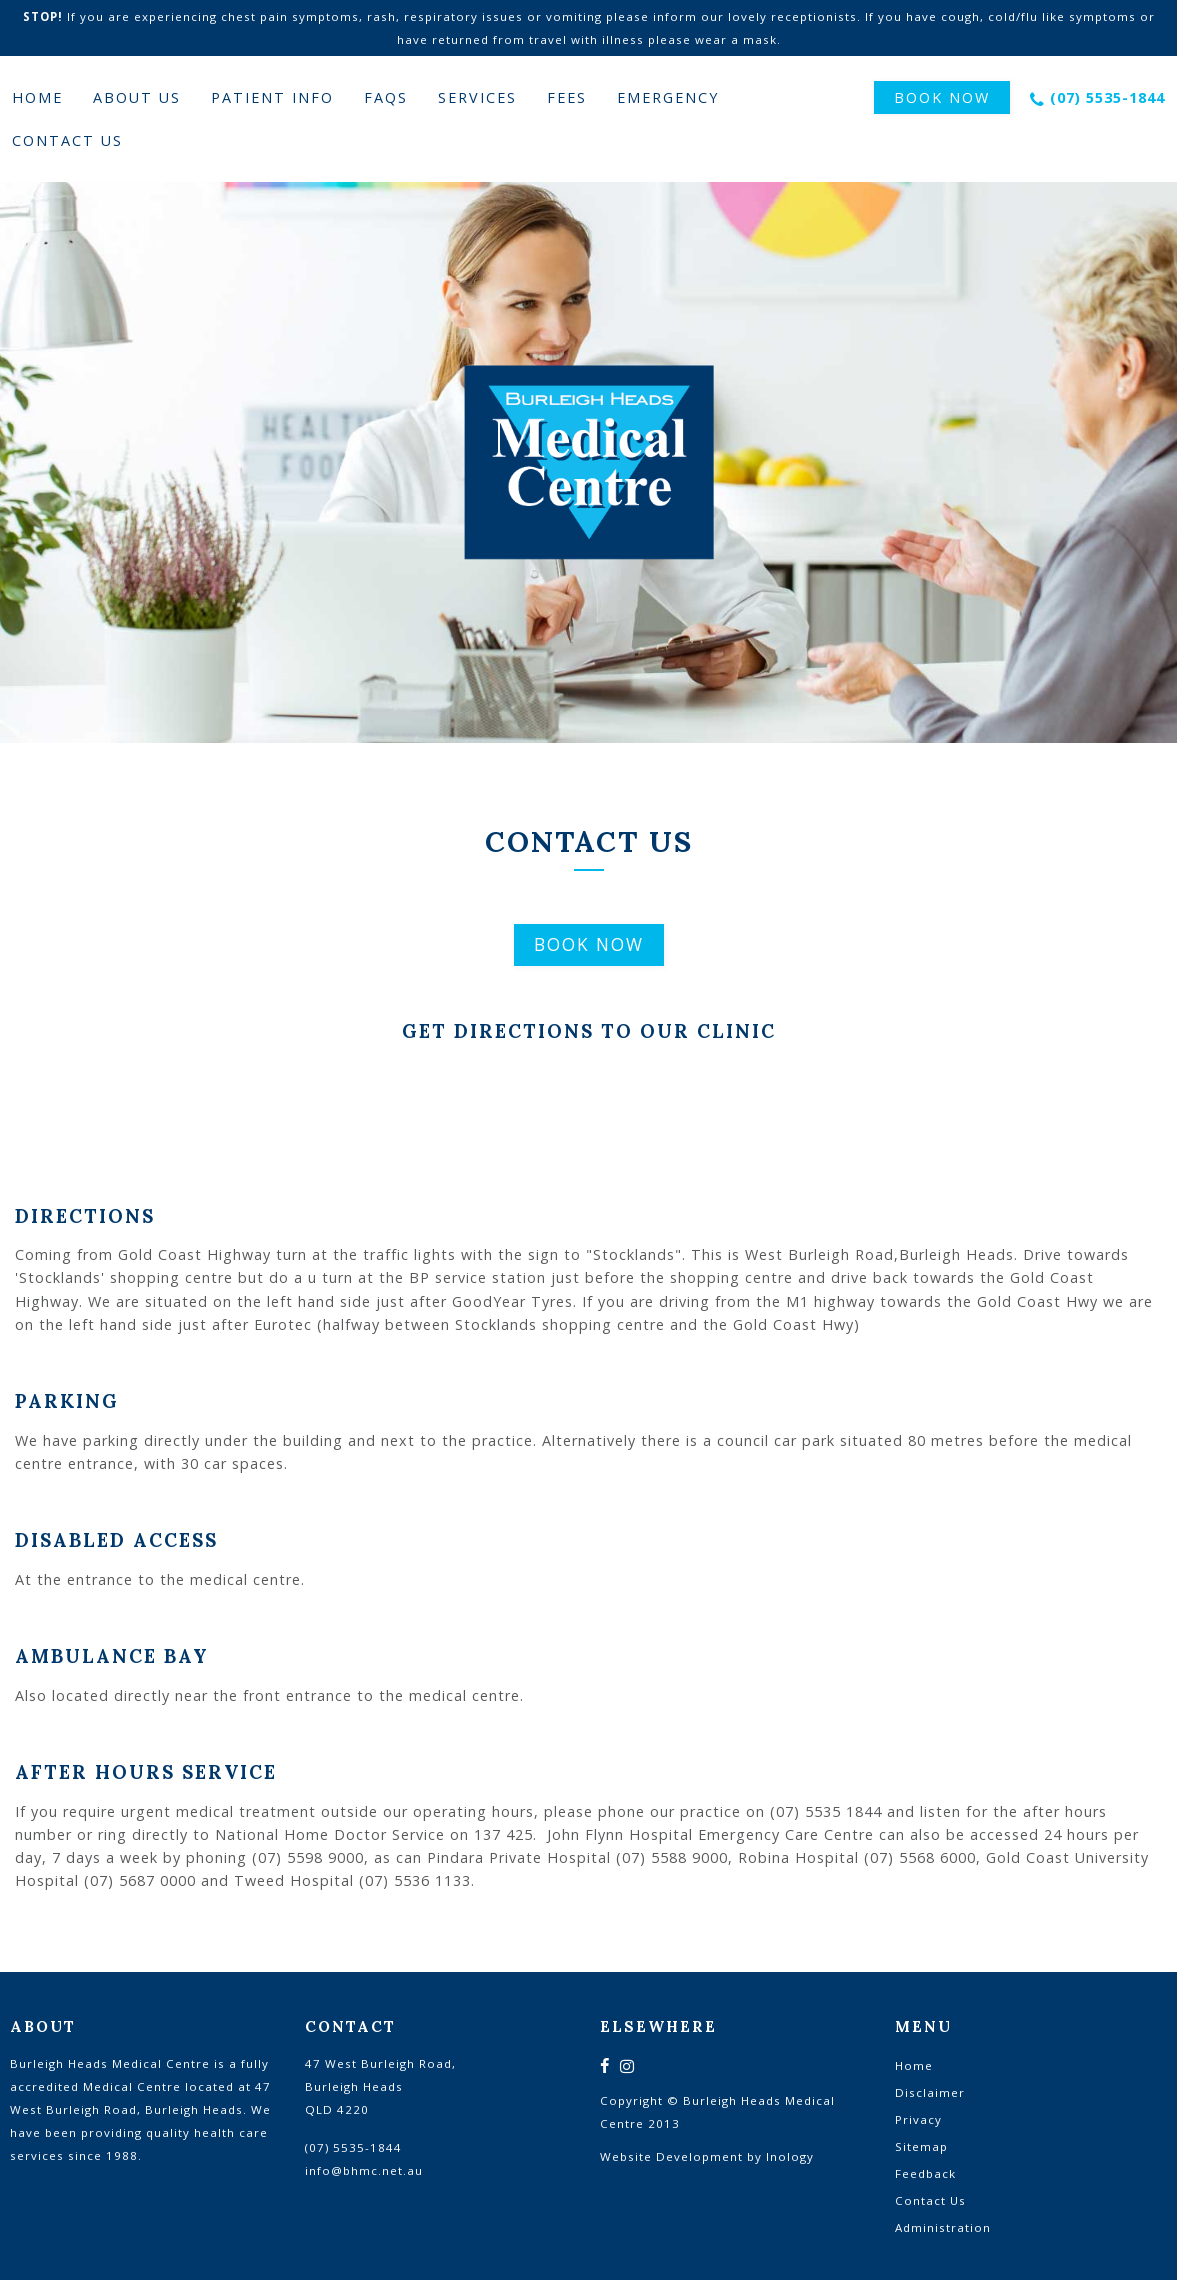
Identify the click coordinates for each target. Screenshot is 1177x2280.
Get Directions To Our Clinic (589, 1031)
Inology (790, 2156)
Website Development (671, 2156)
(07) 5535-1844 (1107, 97)
